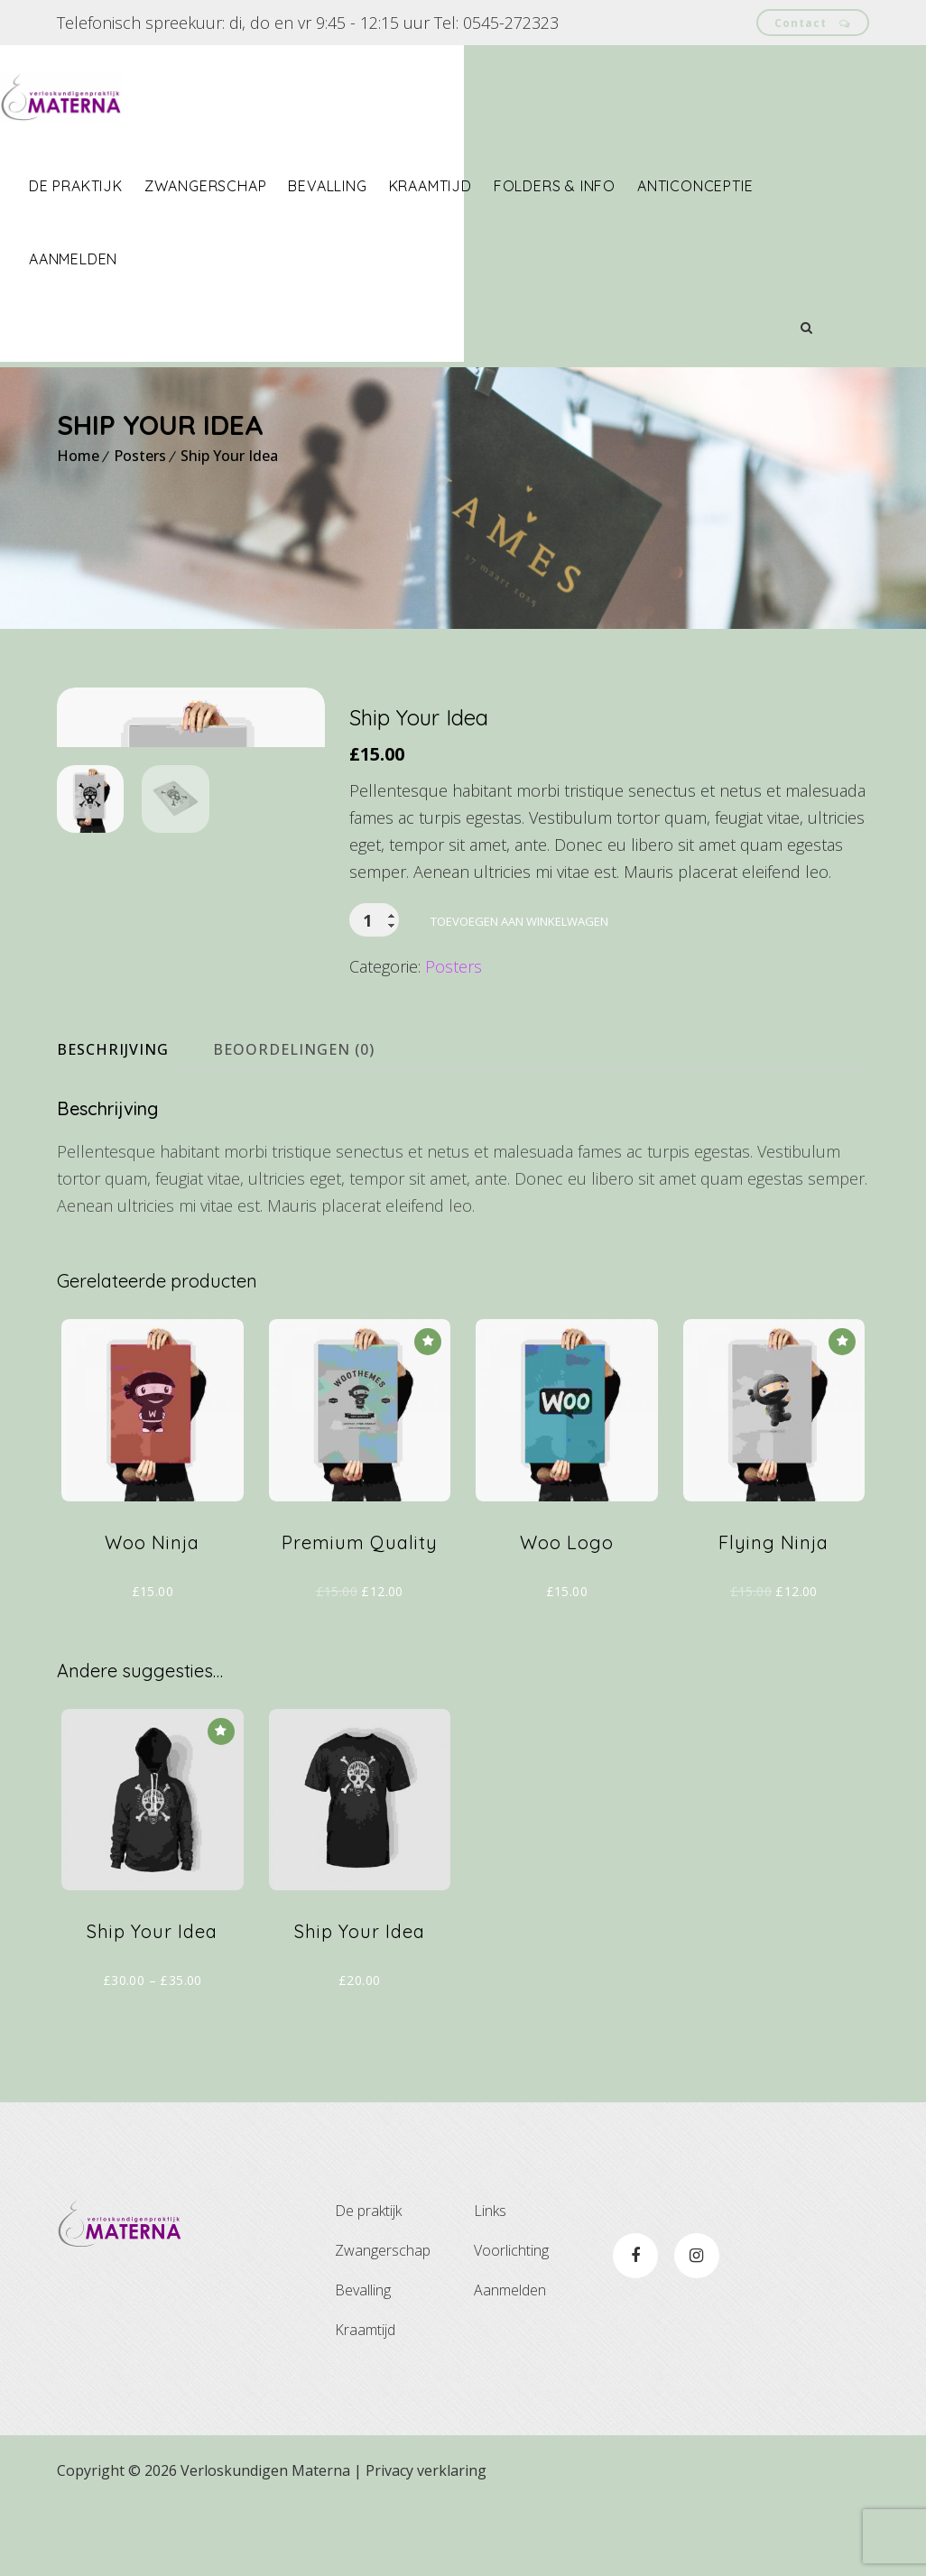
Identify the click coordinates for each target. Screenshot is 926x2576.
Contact (812, 22)
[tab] (129, 1119)
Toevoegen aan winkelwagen (519, 921)
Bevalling (384, 186)
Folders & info (611, 186)
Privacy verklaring (426, 2541)
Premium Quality (360, 1612)
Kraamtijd (487, 186)
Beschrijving (113, 1120)
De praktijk (133, 186)
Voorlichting (511, 2321)
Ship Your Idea (229, 456)
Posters (140, 456)
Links (490, 2281)
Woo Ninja (152, 1612)
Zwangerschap (262, 186)
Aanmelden (130, 259)
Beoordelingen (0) (294, 1120)
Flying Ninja (773, 1612)
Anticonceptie (752, 186)
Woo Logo (567, 1612)
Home (78, 456)
